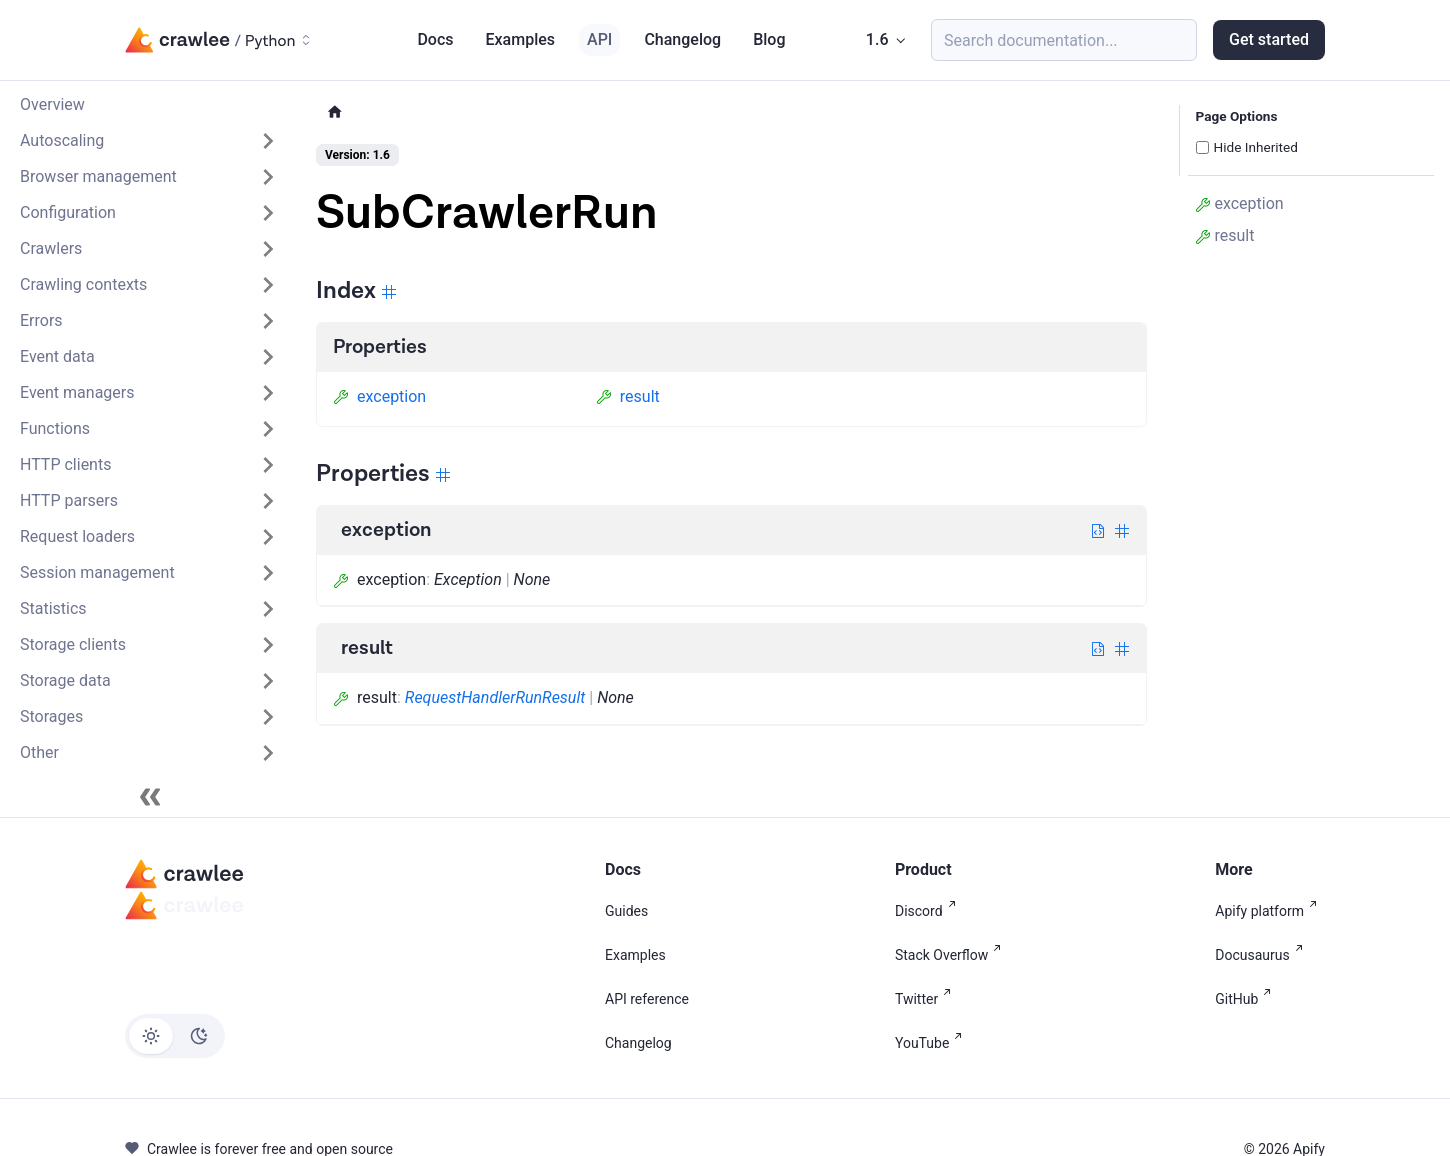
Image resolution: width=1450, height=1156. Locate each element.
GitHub (1247, 999)
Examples (521, 39)
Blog (769, 39)
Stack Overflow (952, 955)
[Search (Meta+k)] (1064, 40)
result (628, 396)
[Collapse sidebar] (150, 797)
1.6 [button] (877, 39)
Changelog (682, 39)
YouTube (932, 1043)
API (599, 39)
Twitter (927, 999)
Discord (929, 911)
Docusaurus (1262, 955)
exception (379, 396)
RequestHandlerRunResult (495, 697)
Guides (626, 911)
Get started (1269, 39)
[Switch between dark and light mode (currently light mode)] (175, 1036)
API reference (647, 999)
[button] (149, 141)
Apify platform (1270, 911)
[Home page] (335, 112)
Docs (435, 39)
